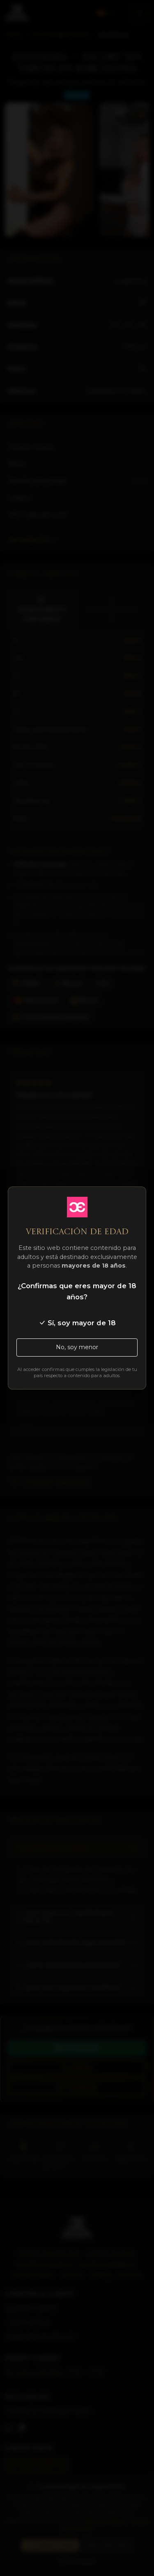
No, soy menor (77, 1347)
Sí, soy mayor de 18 (77, 1323)
